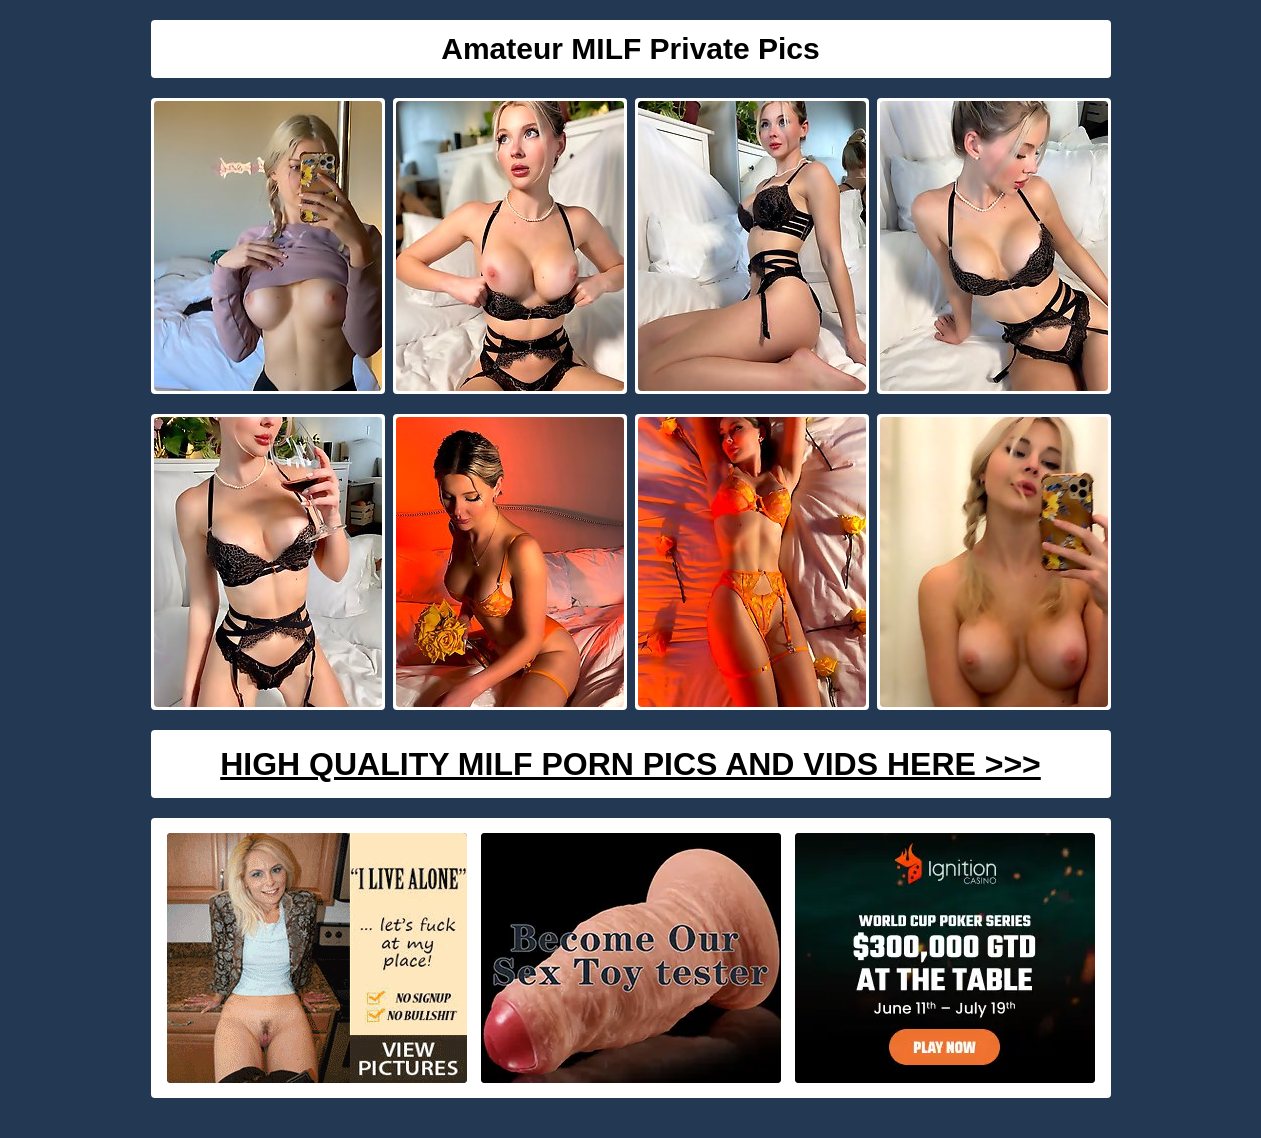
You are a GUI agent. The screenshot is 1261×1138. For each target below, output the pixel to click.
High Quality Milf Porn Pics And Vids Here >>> (630, 764)
